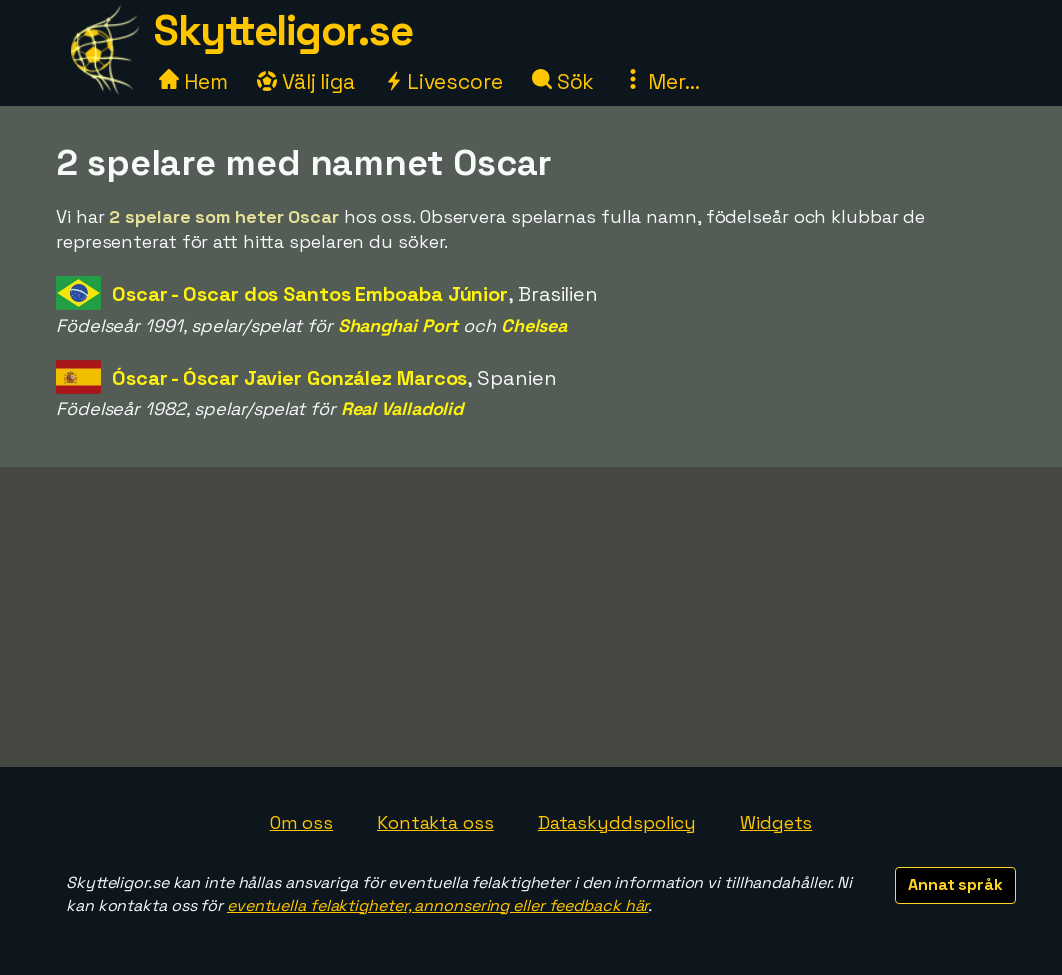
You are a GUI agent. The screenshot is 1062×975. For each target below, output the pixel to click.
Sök (563, 81)
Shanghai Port (398, 325)
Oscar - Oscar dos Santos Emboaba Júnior (310, 294)
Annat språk (955, 884)
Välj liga (306, 81)
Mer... (661, 81)
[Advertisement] (531, 617)
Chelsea (534, 325)
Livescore (443, 81)
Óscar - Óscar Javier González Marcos (289, 378)
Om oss (301, 822)
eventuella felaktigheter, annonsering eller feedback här (437, 905)
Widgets (776, 822)
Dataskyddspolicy (617, 822)
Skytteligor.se (283, 30)
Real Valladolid (402, 408)
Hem (193, 81)
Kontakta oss (435, 822)
